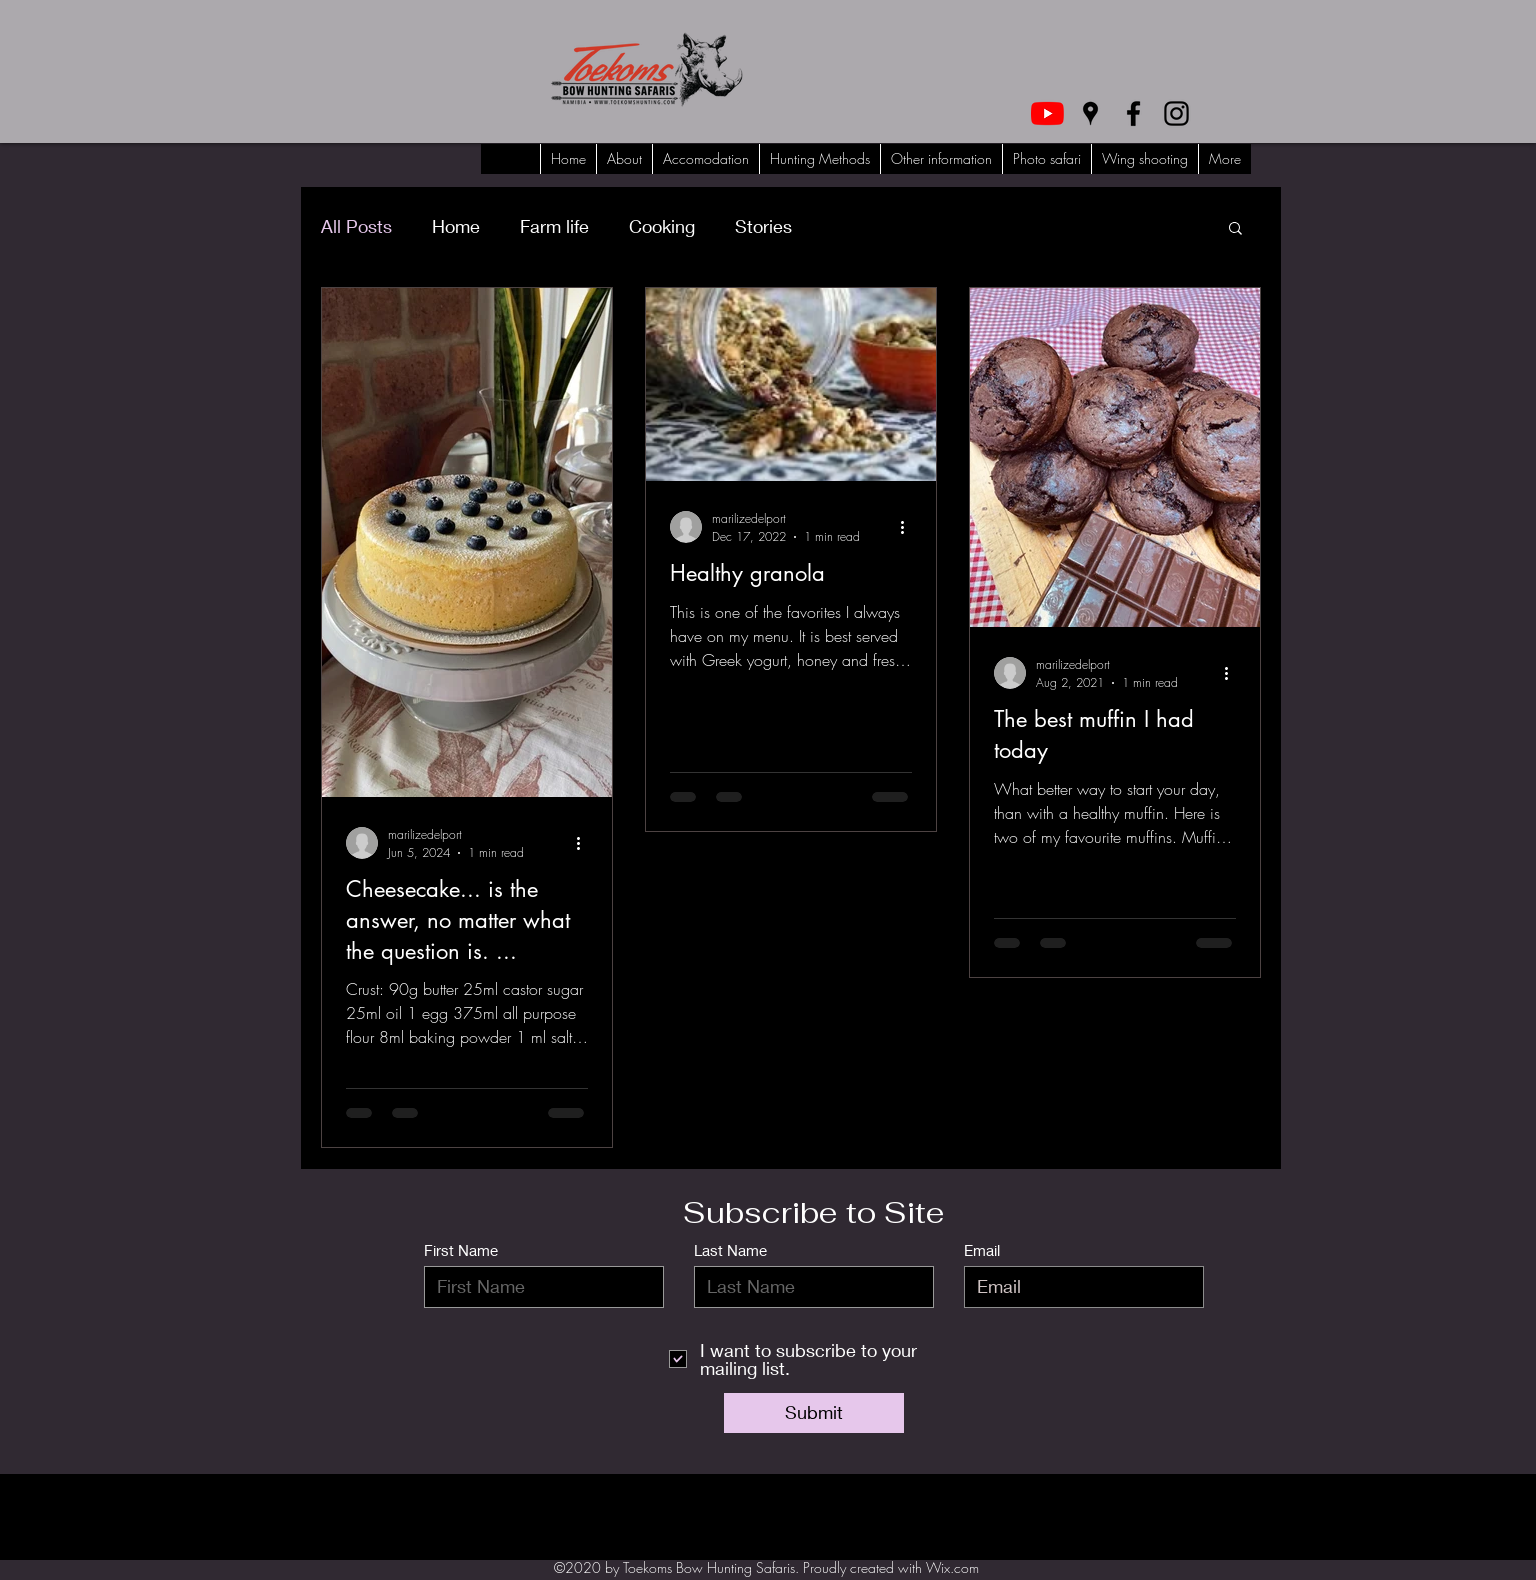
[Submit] (814, 1413)
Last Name (730, 1250)
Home (456, 226)
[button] (1235, 229)
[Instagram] (1176, 113)
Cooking (662, 226)
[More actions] (585, 843)
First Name (461, 1250)
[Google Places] (1090, 113)
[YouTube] (1047, 113)
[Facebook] (1133, 113)
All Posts (356, 226)
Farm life (554, 226)
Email (982, 1250)
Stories (763, 226)
